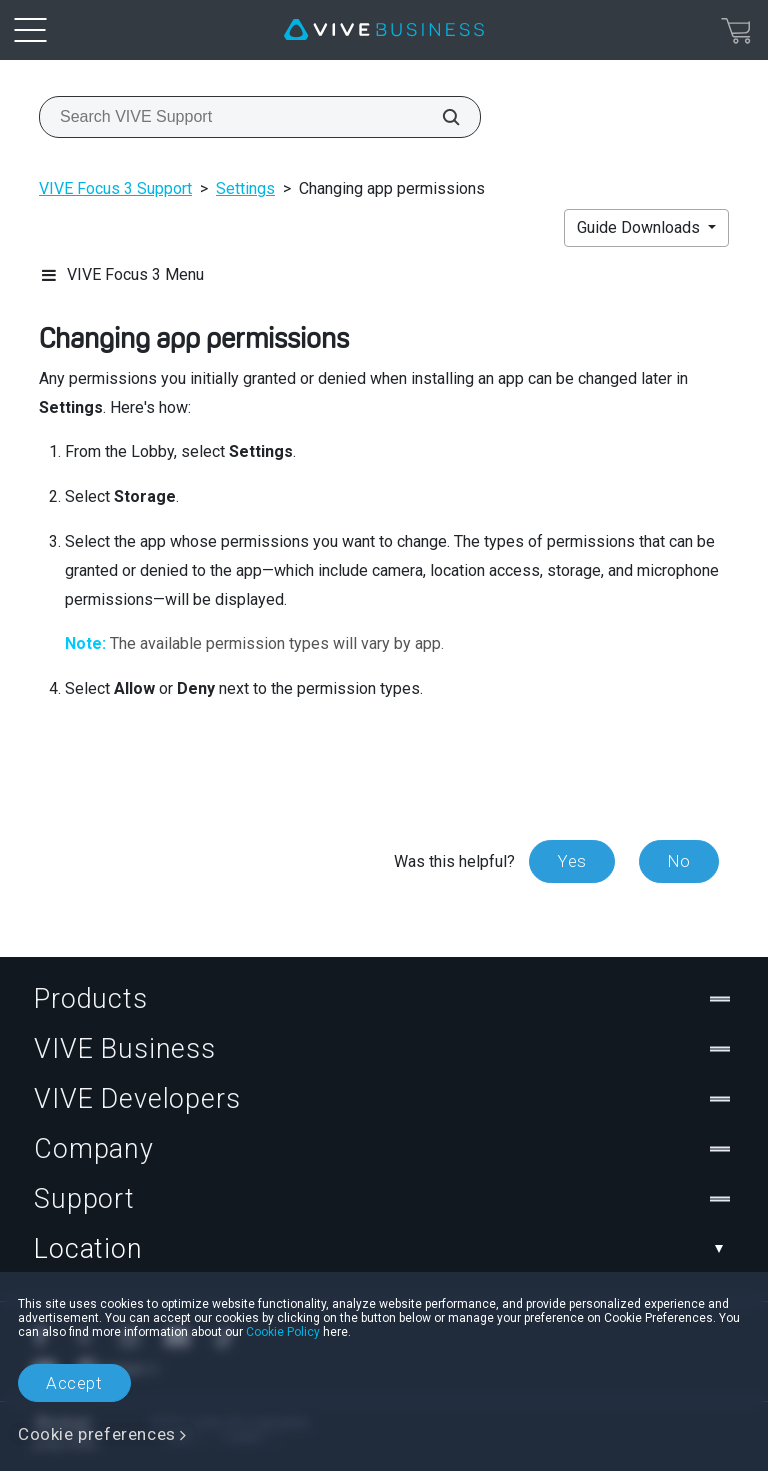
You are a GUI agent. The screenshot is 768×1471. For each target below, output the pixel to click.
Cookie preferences (97, 1434)
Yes (572, 861)
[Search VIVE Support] (440, 117)
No (679, 861)
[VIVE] (384, 30)
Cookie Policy (283, 1332)
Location (384, 1249)
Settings (245, 188)
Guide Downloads (640, 227)
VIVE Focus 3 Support (115, 188)
